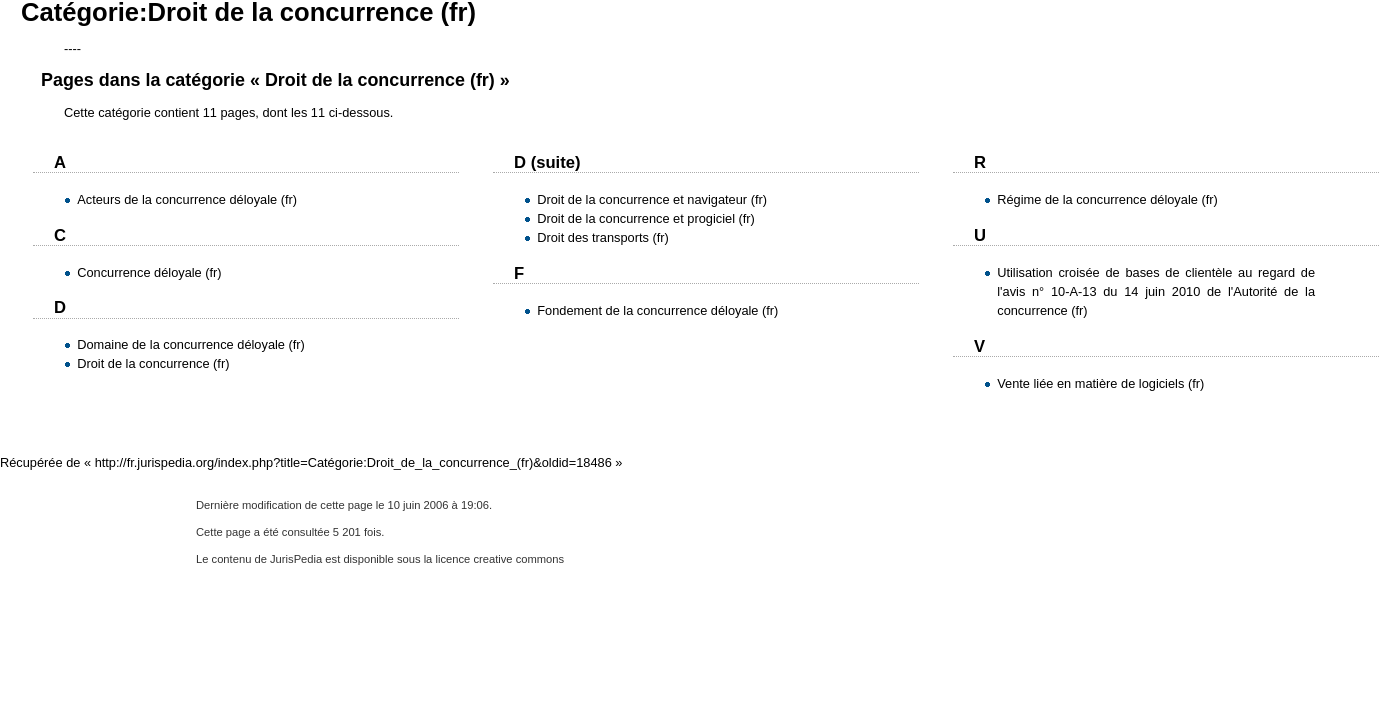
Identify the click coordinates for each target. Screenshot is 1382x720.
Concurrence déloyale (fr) (149, 272)
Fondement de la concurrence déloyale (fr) (657, 310)
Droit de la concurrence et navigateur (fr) (652, 199)
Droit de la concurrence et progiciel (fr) (646, 218)
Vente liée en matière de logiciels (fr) (1100, 383)
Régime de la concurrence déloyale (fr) (1107, 199)
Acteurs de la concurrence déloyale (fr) (187, 199)
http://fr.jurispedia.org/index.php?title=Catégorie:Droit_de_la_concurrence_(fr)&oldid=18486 (353, 462)
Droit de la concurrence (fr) (153, 363)
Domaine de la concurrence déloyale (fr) (191, 344)
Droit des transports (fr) (603, 237)
